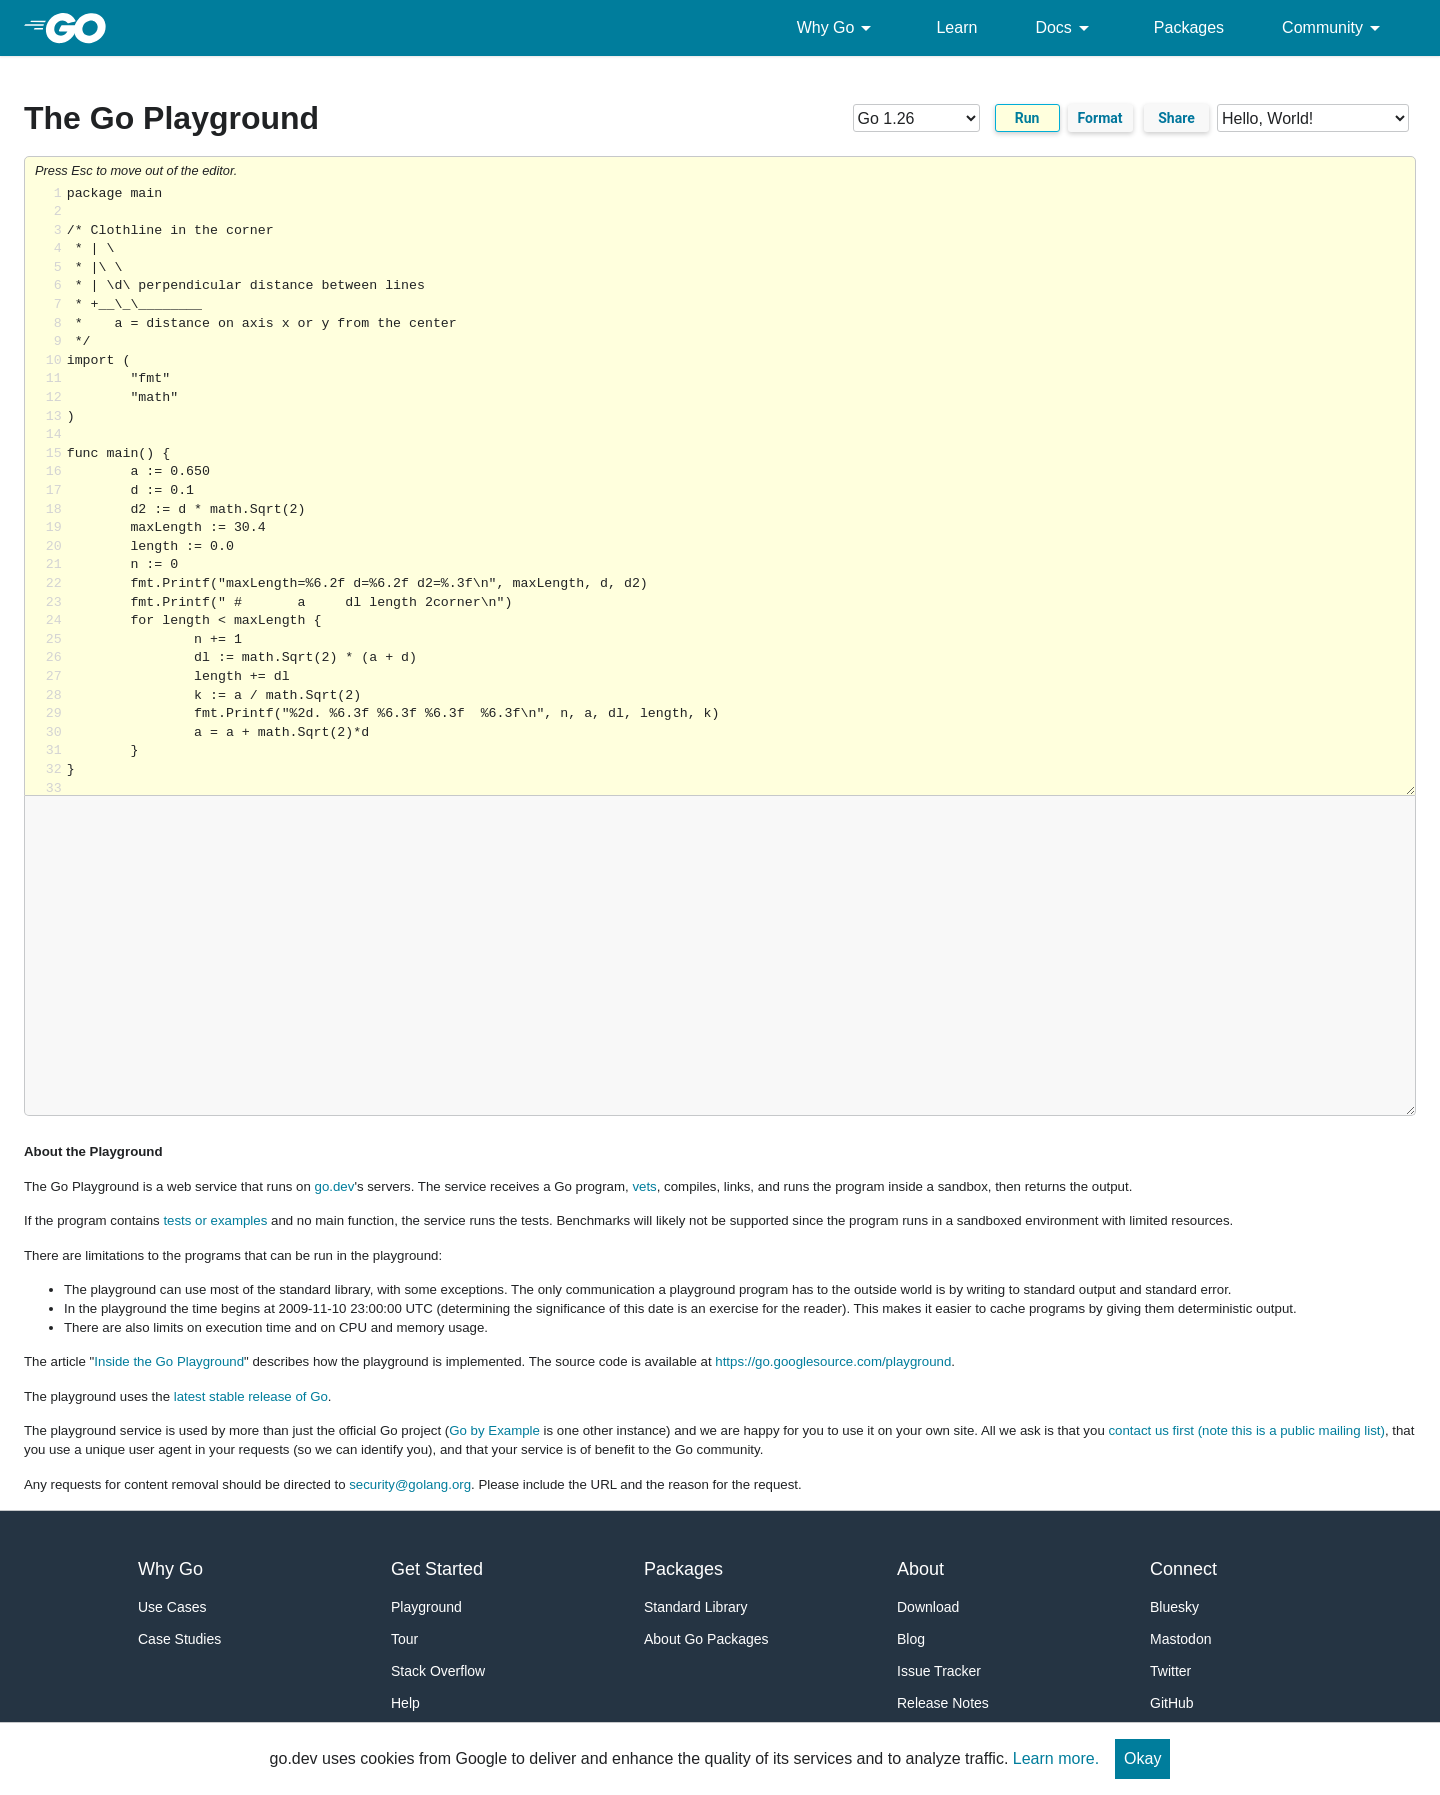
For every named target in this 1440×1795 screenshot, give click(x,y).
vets (644, 1186)
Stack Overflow (438, 1671)
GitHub (1172, 1703)
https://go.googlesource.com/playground (833, 1361)
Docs (1065, 28)
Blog (911, 1639)
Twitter (1170, 1671)
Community (1334, 28)
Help (405, 1703)
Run (1027, 118)
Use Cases (172, 1607)
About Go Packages (706, 1639)
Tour (404, 1639)
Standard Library (696, 1607)
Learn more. (1056, 1758)
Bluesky (1174, 1607)
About (920, 1569)
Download (928, 1607)
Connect (1183, 1569)
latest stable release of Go (251, 1396)
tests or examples (215, 1220)
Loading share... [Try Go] (741, 490)
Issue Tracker (939, 1671)
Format (1100, 118)
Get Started (437, 1569)
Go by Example (494, 1430)
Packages (1189, 27)
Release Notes (943, 1703)
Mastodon (1180, 1639)
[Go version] (916, 118)
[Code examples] (1313, 118)
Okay (1142, 1758)
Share (1176, 118)
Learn (956, 27)
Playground (426, 1607)
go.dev (335, 1186)
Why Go (838, 28)
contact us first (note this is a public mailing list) (1246, 1430)
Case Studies (179, 1639)
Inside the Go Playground (169, 1361)
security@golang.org (410, 1484)
